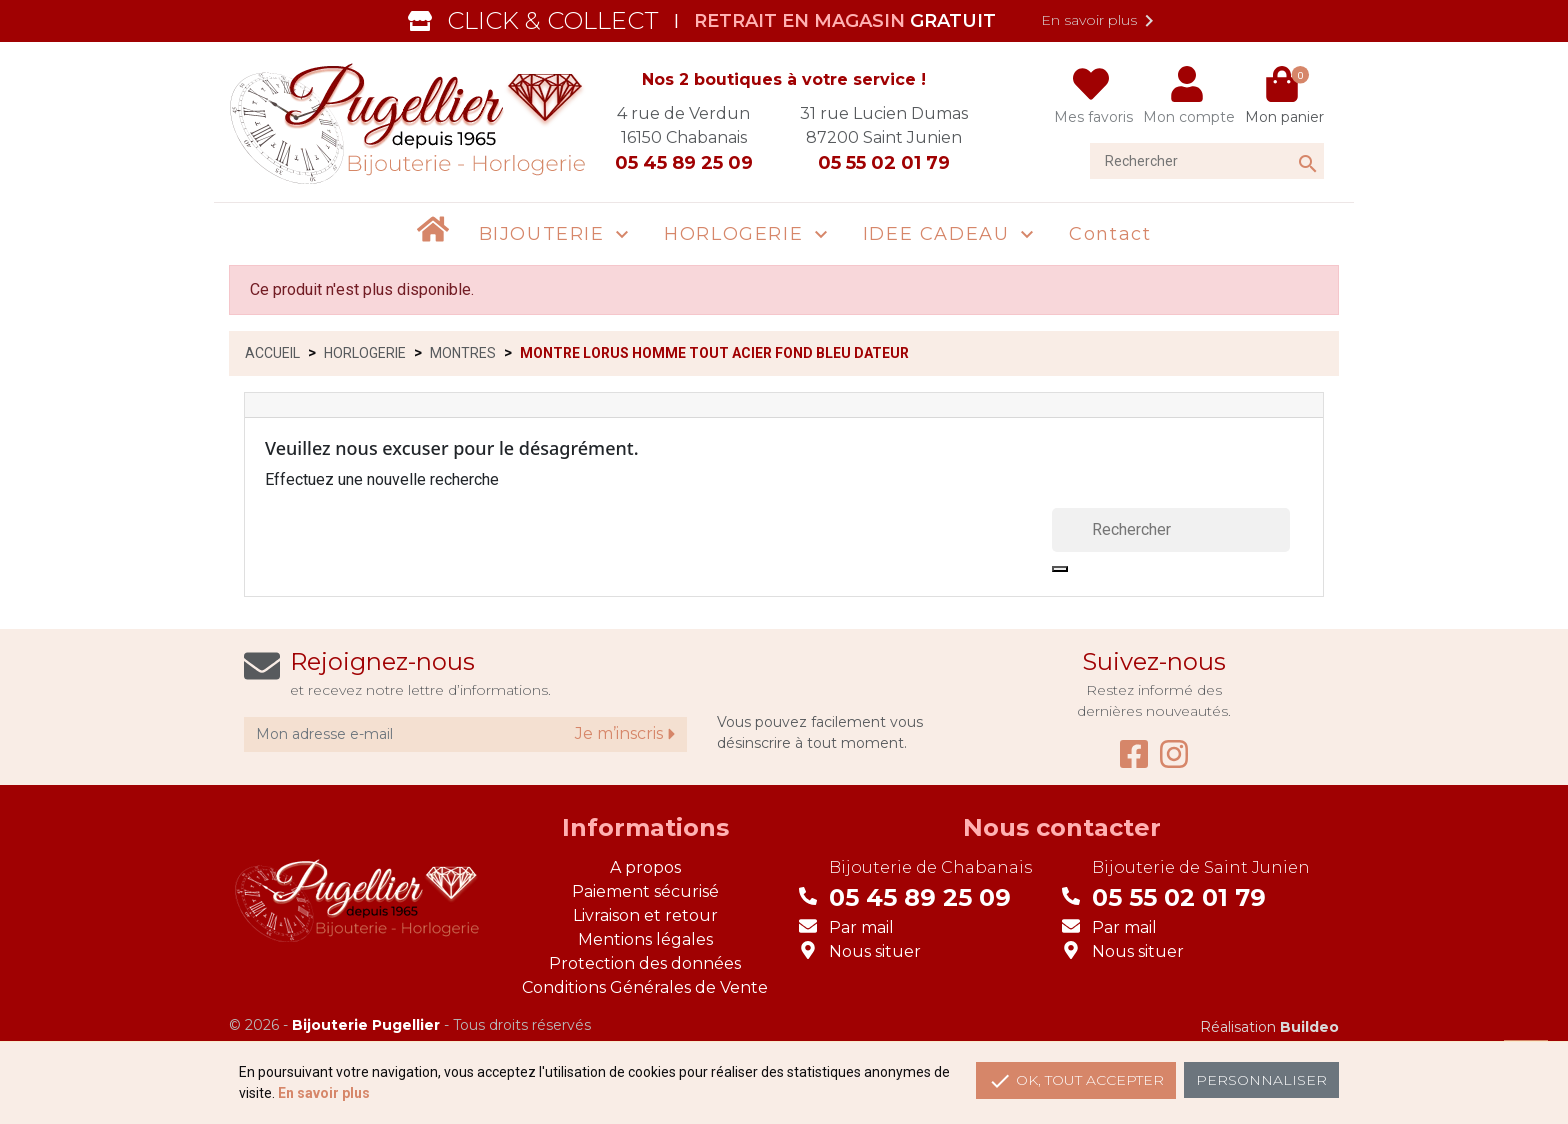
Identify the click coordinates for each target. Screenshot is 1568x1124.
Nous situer (875, 951)
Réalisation (1269, 1027)
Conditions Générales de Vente (645, 987)
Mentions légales (645, 939)
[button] (557, 234)
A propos (645, 867)
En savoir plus (1101, 21)
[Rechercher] (1207, 161)
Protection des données (645, 963)
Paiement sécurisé (645, 891)
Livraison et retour (645, 915)
